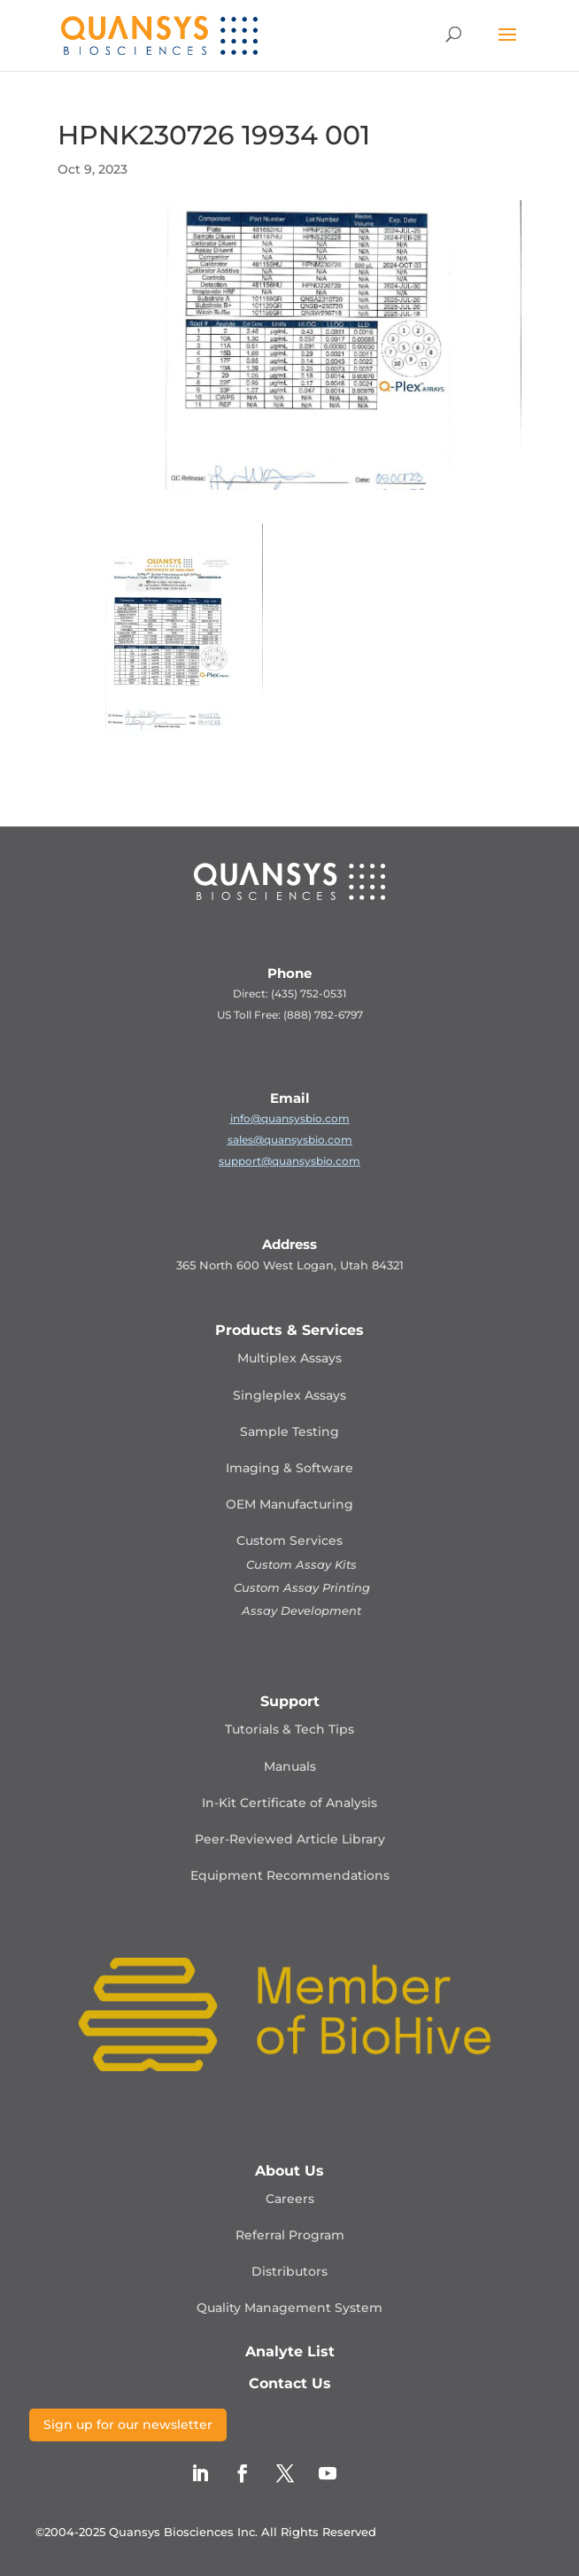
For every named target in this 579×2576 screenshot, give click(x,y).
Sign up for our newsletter (127, 2424)
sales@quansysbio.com (290, 1139)
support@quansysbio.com (289, 1161)
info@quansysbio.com (290, 1118)
